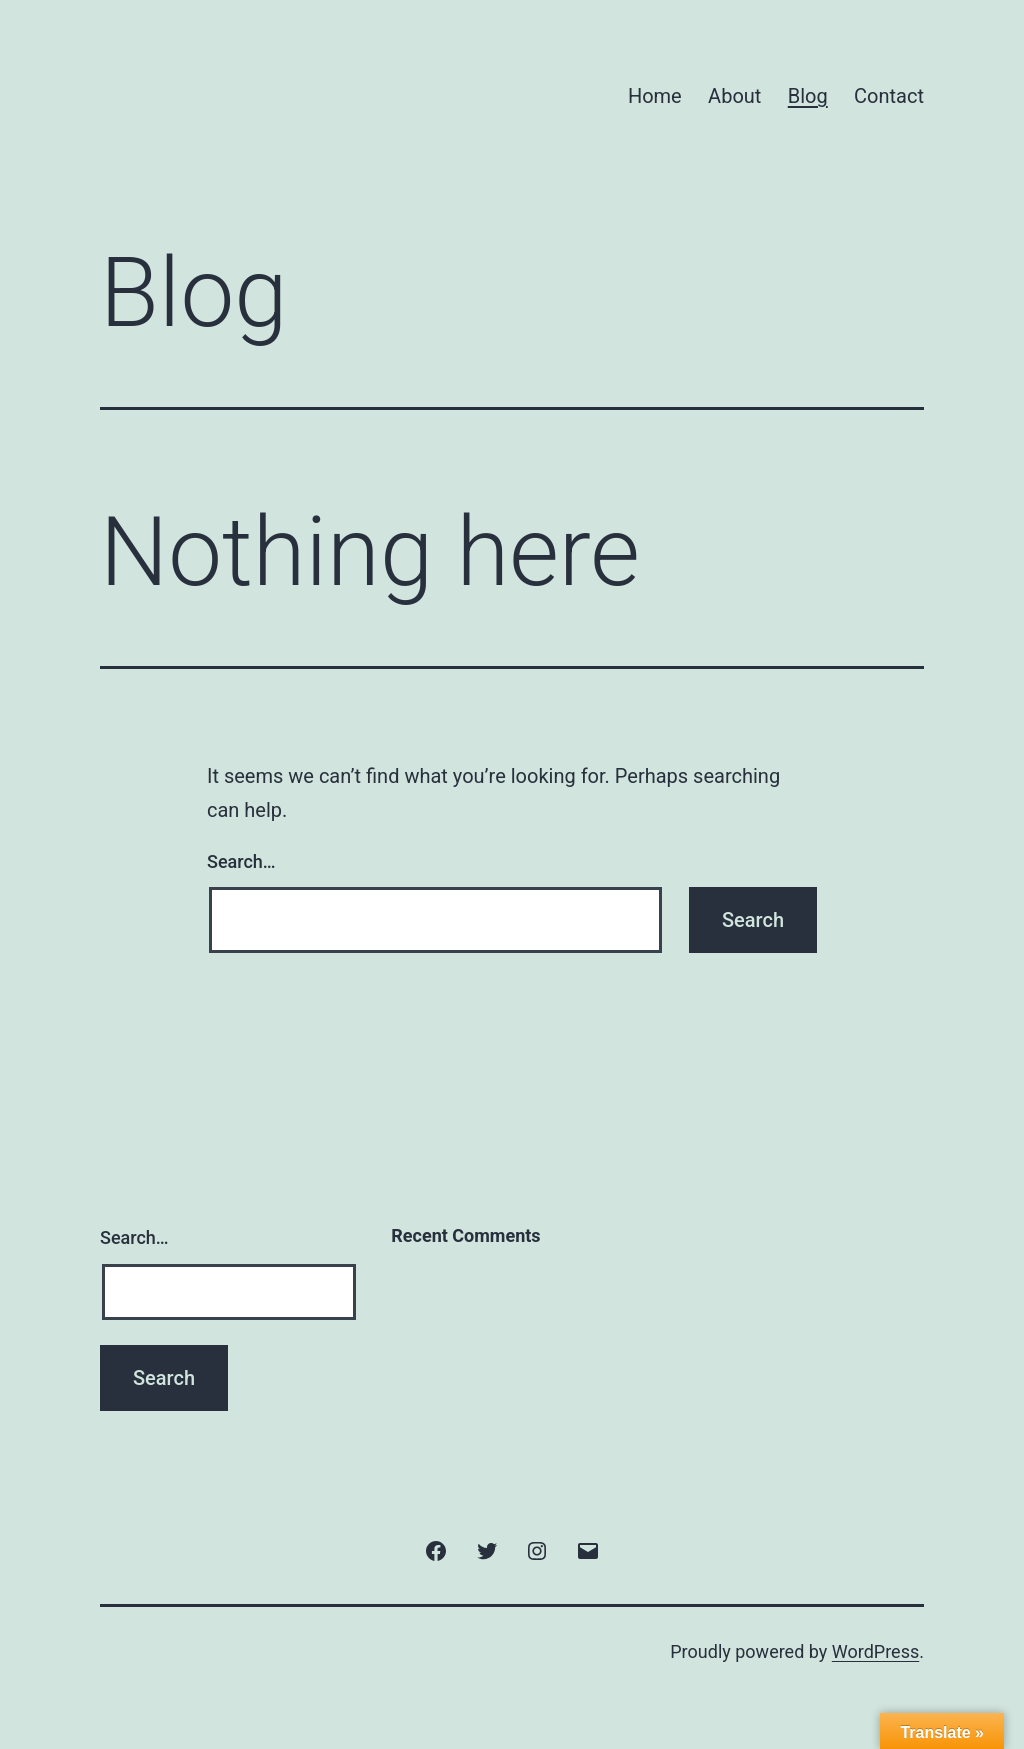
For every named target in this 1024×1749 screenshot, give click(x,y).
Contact (889, 96)
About (734, 96)
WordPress (875, 1651)
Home (655, 96)
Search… (241, 861)
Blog (808, 96)
